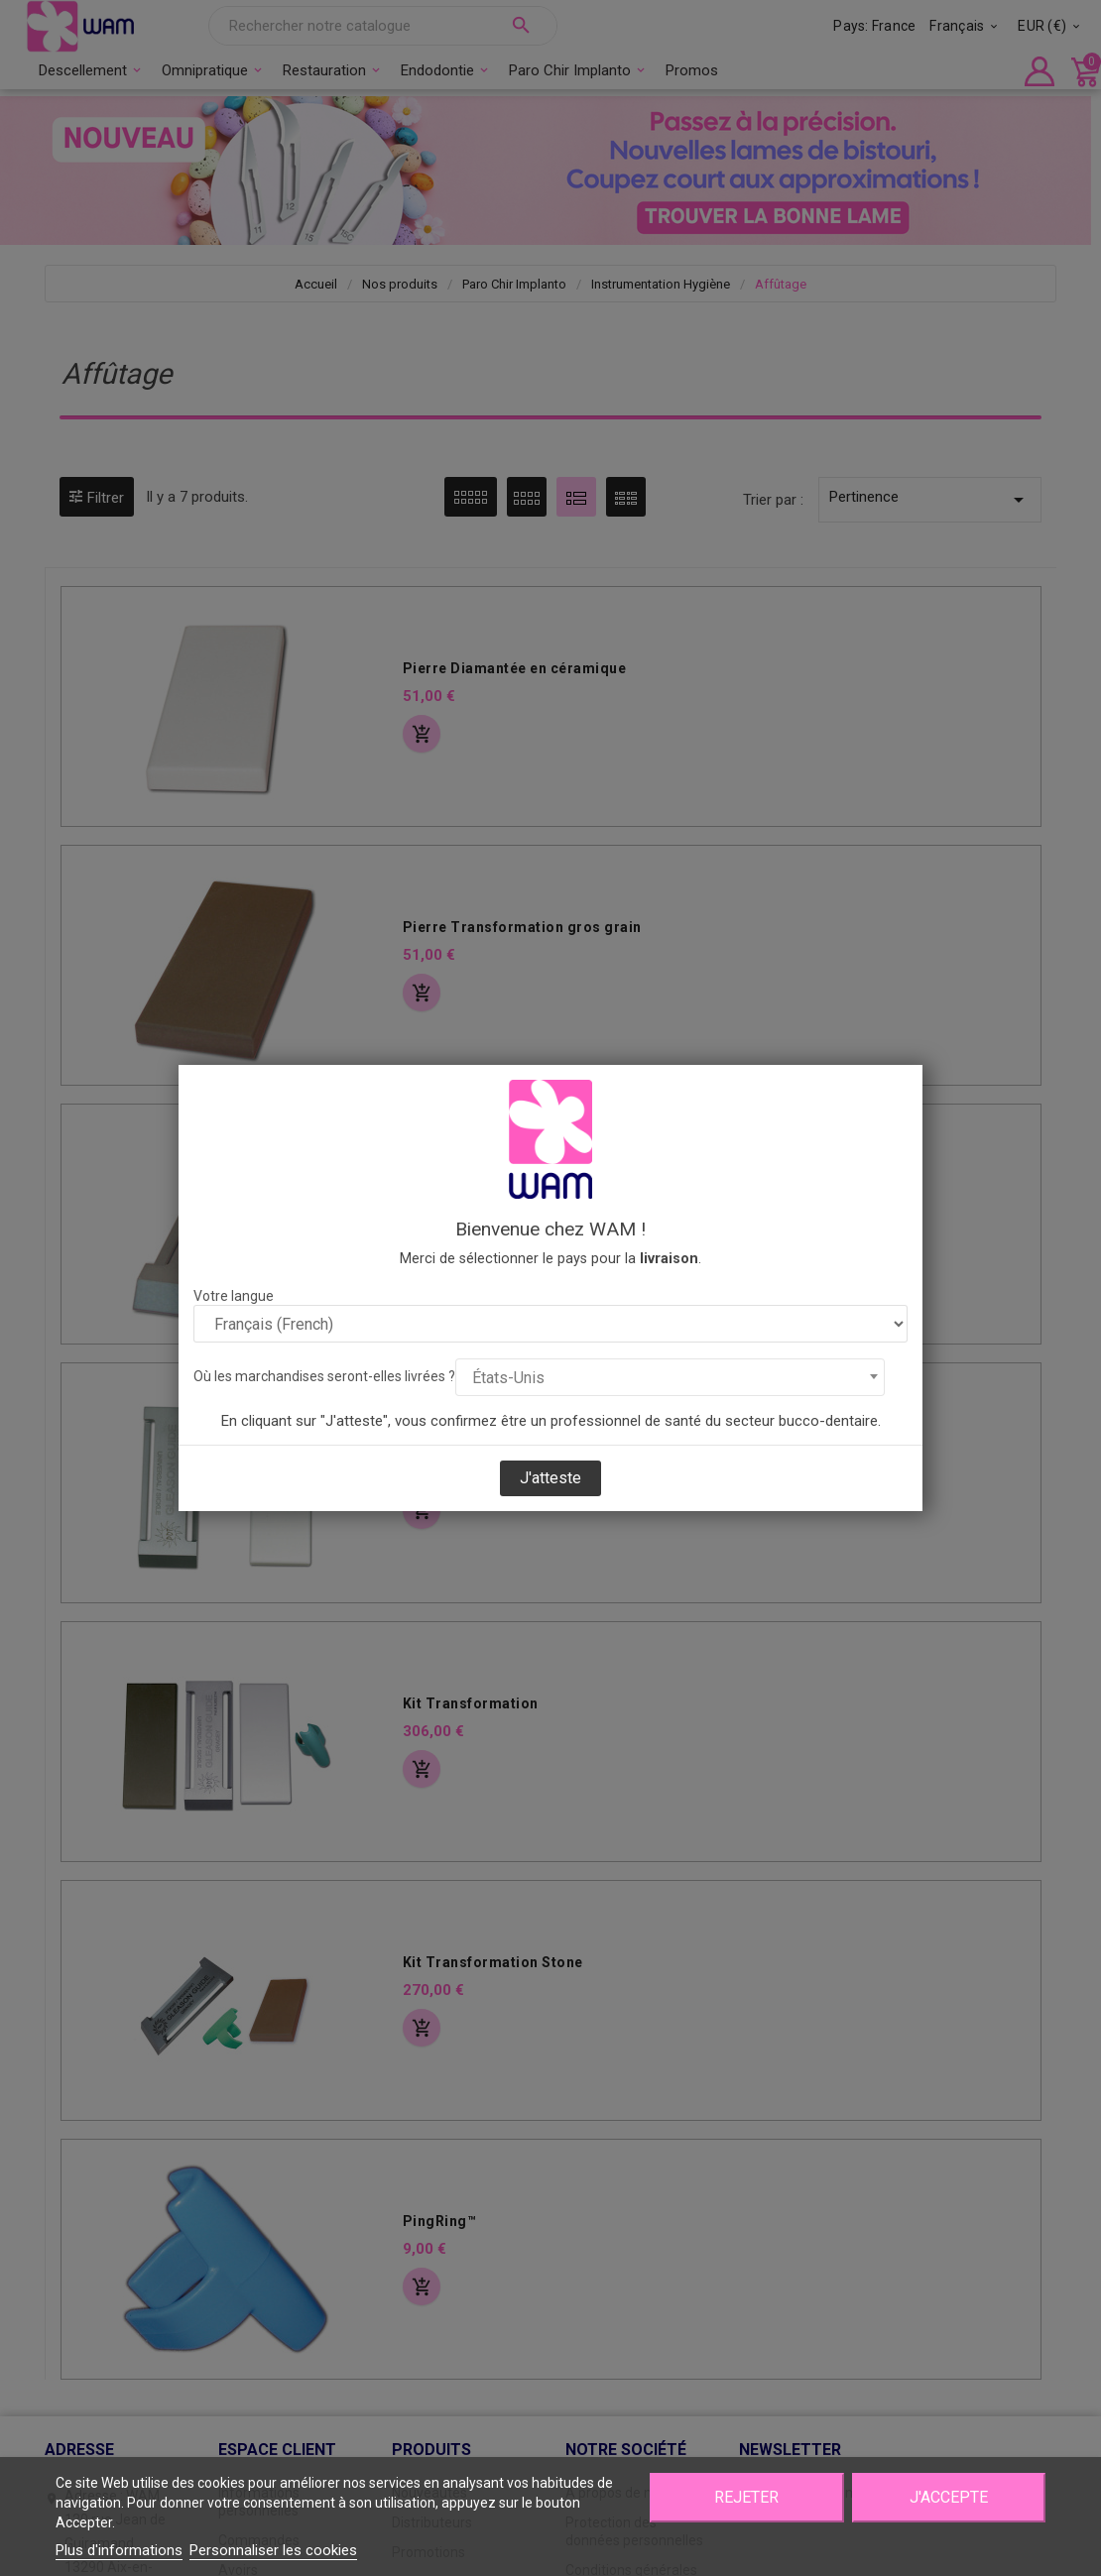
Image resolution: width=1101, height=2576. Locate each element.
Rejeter (746, 2497)
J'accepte (949, 2497)
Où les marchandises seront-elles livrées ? (324, 1376)
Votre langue (233, 1296)
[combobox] (670, 1377)
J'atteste (550, 1477)
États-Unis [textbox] (508, 1377)
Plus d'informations (119, 2550)
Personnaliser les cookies (273, 2550)
